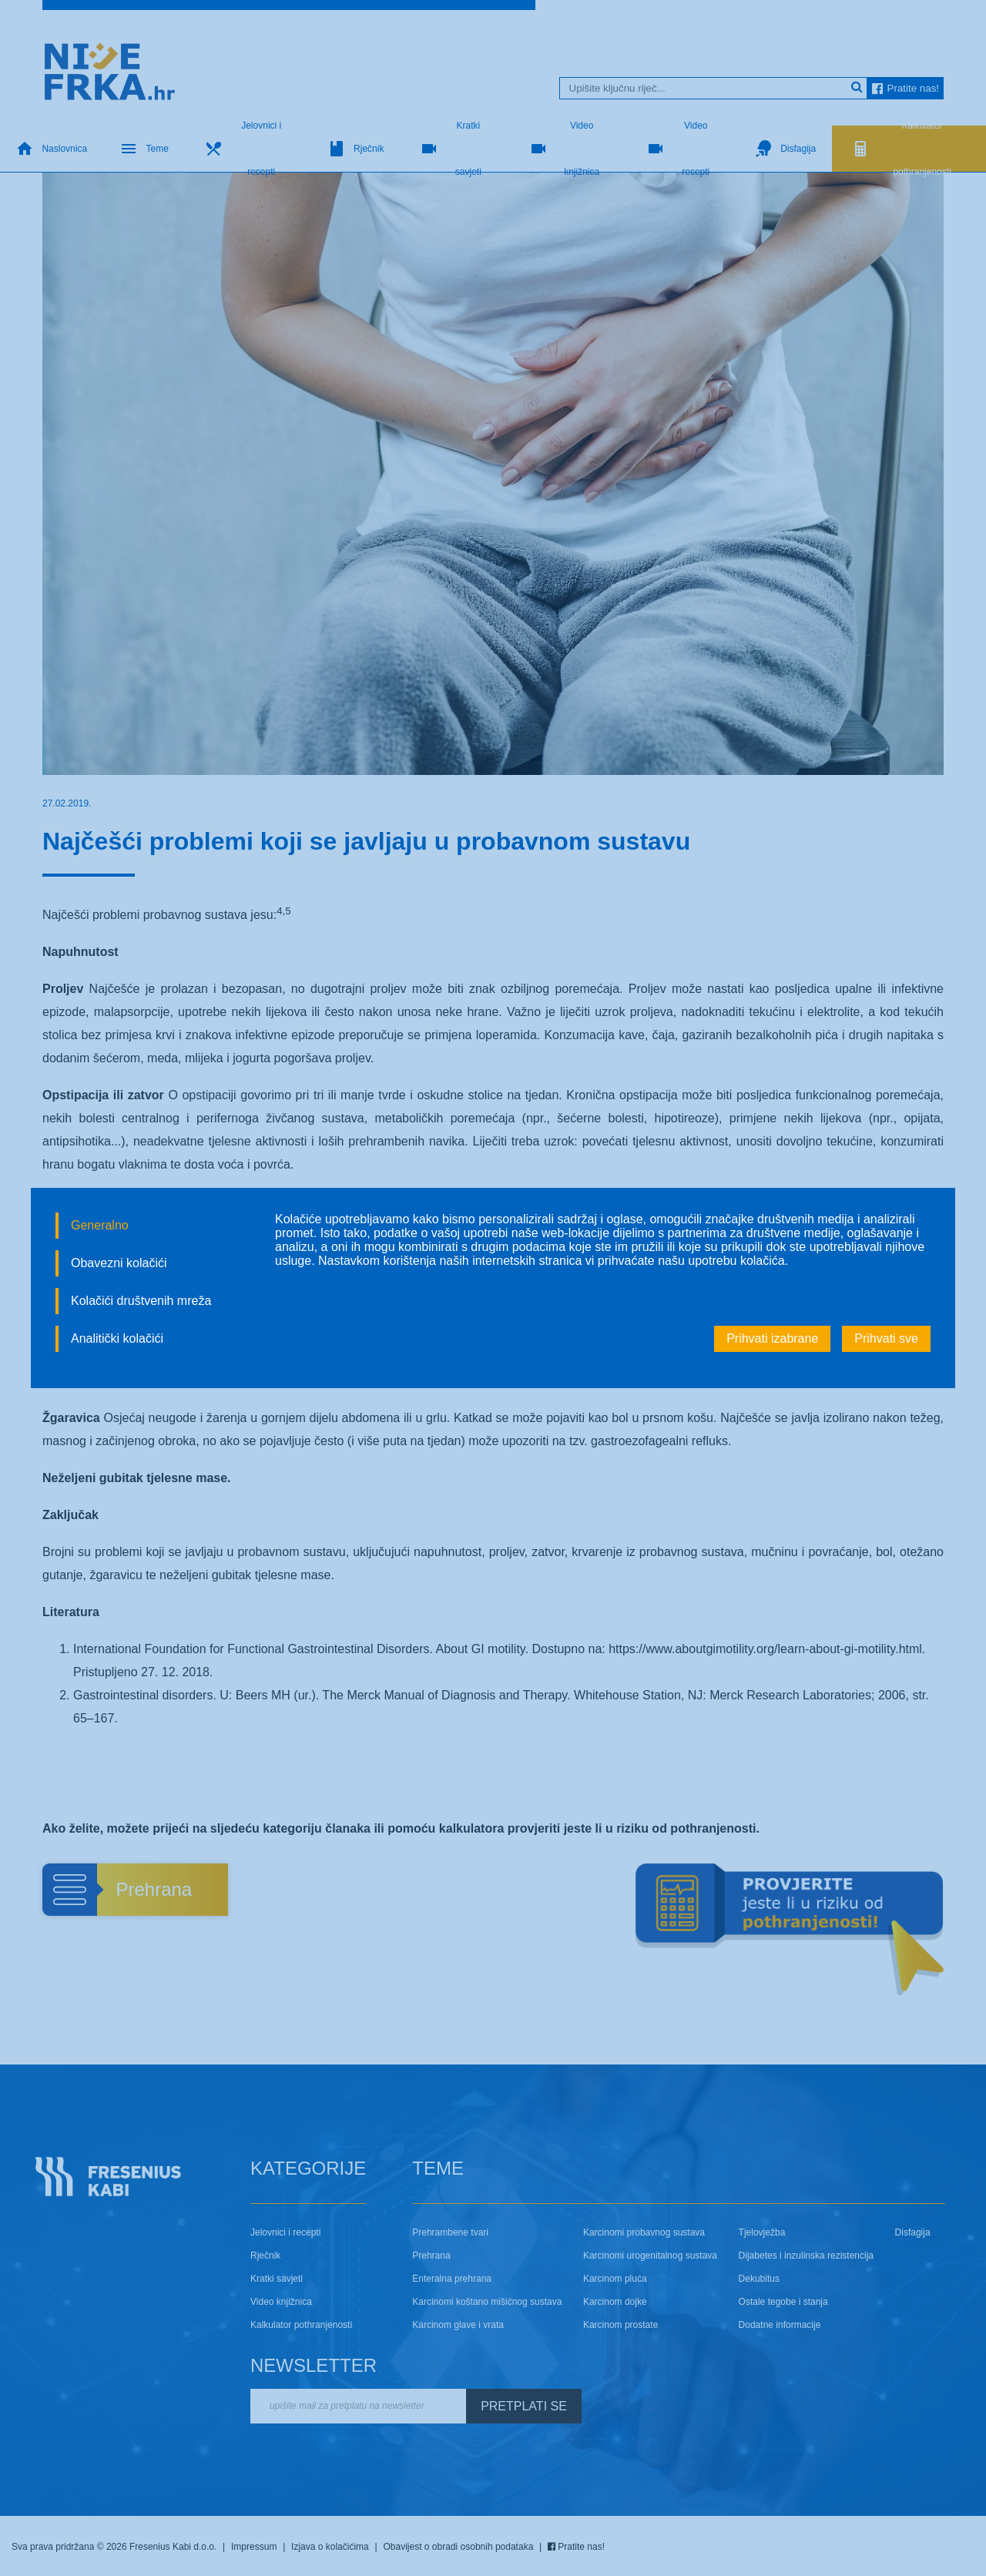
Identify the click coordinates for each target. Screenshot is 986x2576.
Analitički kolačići (117, 1338)
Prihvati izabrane (772, 1338)
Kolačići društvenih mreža (141, 1300)
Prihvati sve (886, 1338)
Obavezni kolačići (119, 1263)
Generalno (100, 1225)
